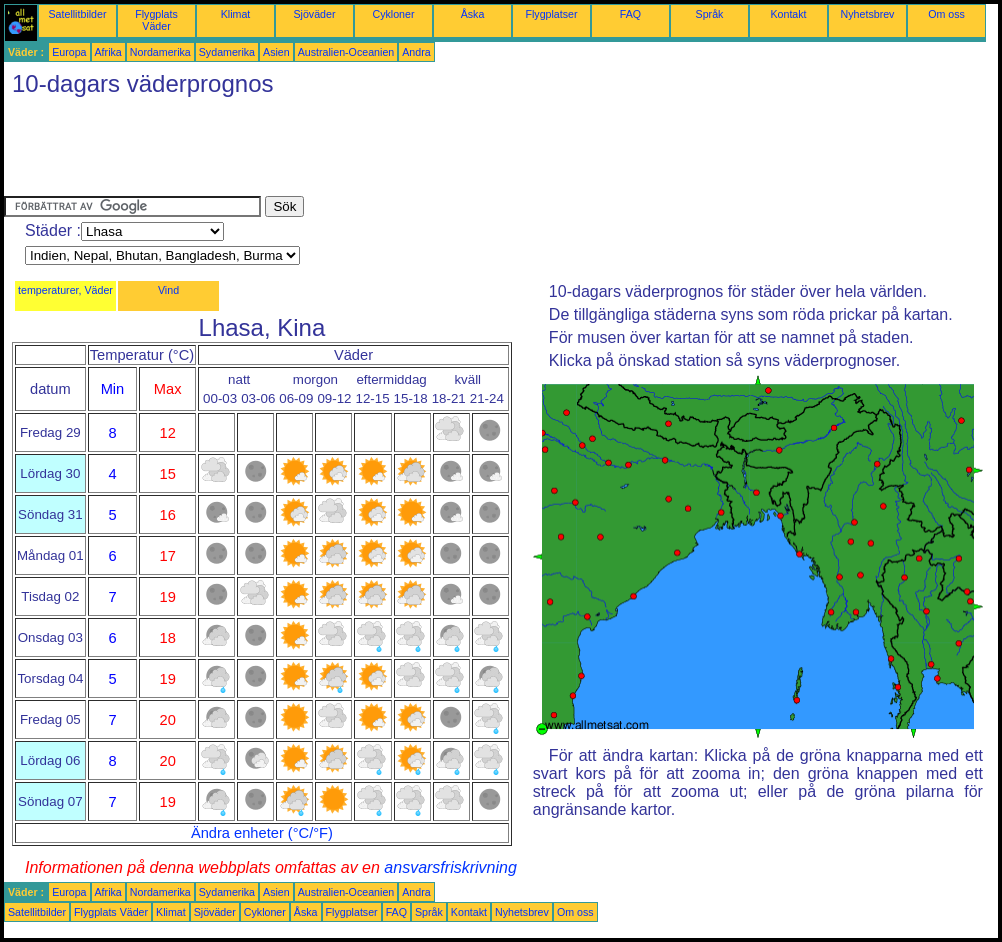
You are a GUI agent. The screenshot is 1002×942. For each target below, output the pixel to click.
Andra (416, 52)
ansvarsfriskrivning (450, 867)
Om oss (946, 14)
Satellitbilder (77, 14)
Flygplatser (551, 14)
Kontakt (788, 14)
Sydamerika (227, 52)
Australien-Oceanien (346, 52)
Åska (473, 14)
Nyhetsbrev (868, 14)
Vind (168, 290)
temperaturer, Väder (65, 290)
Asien (276, 52)
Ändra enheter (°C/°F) (262, 833)
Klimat (236, 14)
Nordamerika (160, 52)
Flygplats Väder (156, 20)
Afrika (108, 52)
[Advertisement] (368, 151)
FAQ (630, 14)
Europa (69, 52)
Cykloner (393, 14)
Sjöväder (314, 14)
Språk (710, 14)
